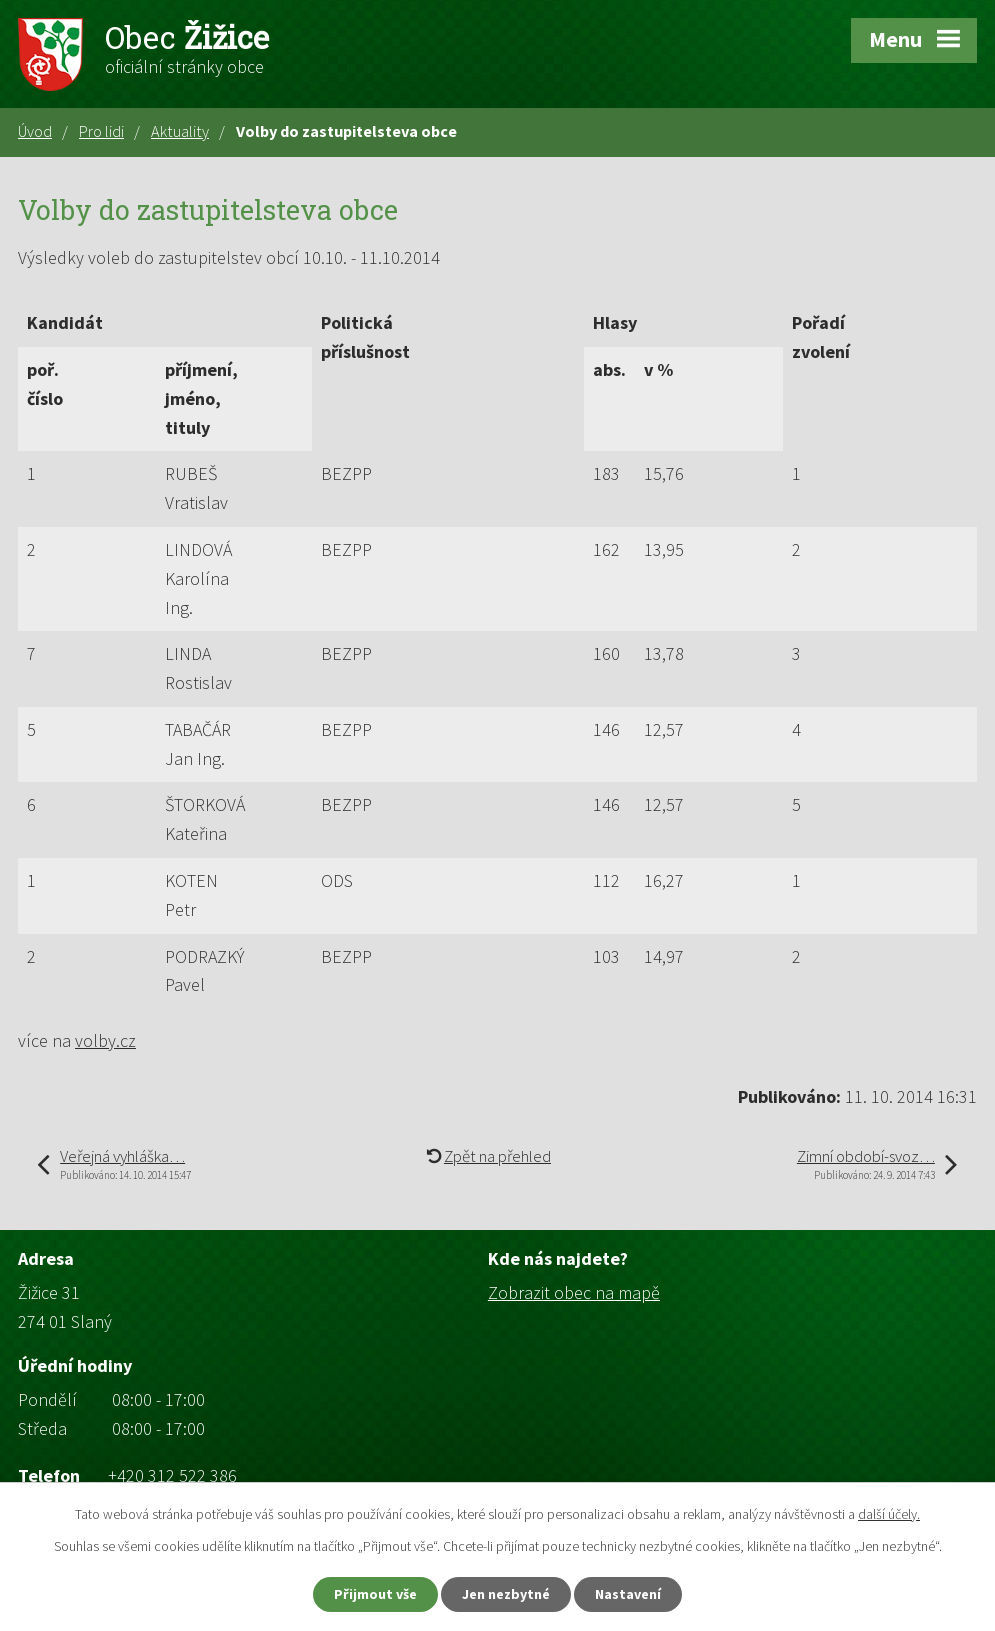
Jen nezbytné (506, 1594)
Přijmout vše (375, 1594)
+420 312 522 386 (172, 1475)
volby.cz (105, 1040)
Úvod (35, 131)
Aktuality (180, 131)
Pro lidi (101, 131)
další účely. (889, 1514)
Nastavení (628, 1594)
